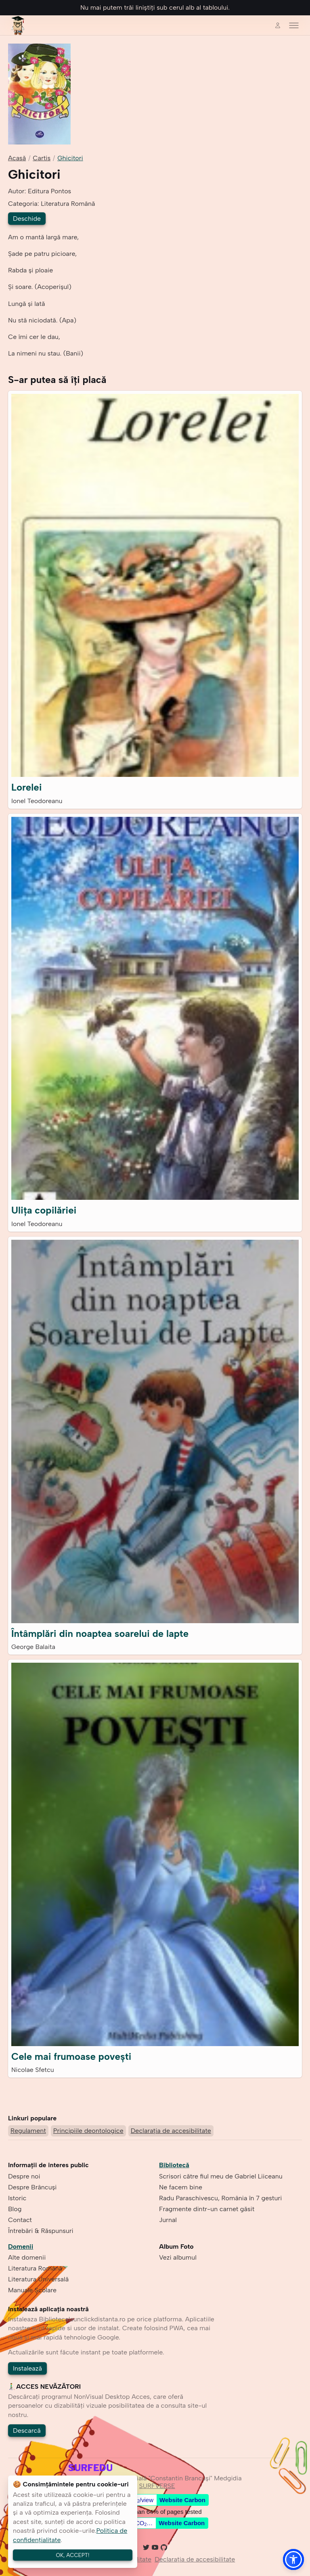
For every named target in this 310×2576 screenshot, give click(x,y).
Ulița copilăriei (43, 1210)
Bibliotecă (174, 2165)
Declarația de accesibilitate (171, 2130)
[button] (293, 2559)
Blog (14, 2209)
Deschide (27, 218)
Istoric (17, 2198)
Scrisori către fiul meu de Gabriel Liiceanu (221, 2176)
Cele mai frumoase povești (71, 2056)
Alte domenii (27, 2257)
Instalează (27, 2368)
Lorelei (26, 787)
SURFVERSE (157, 2486)
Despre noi (24, 2176)
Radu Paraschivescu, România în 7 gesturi (220, 2198)
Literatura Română (35, 2268)
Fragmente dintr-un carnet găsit (206, 2209)
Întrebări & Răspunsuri (40, 2231)
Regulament (28, 2130)
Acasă (17, 158)
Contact (20, 2220)
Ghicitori (70, 158)
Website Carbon (182, 2499)
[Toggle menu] (294, 25)
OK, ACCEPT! (73, 2555)
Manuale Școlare (32, 2290)
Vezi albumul (178, 2257)
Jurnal (168, 2220)
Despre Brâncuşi (32, 2187)
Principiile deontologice (88, 2130)
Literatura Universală (38, 2279)
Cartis (41, 158)
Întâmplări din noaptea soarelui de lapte (100, 1633)
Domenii (20, 2246)
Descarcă (27, 2430)
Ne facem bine (180, 2187)
